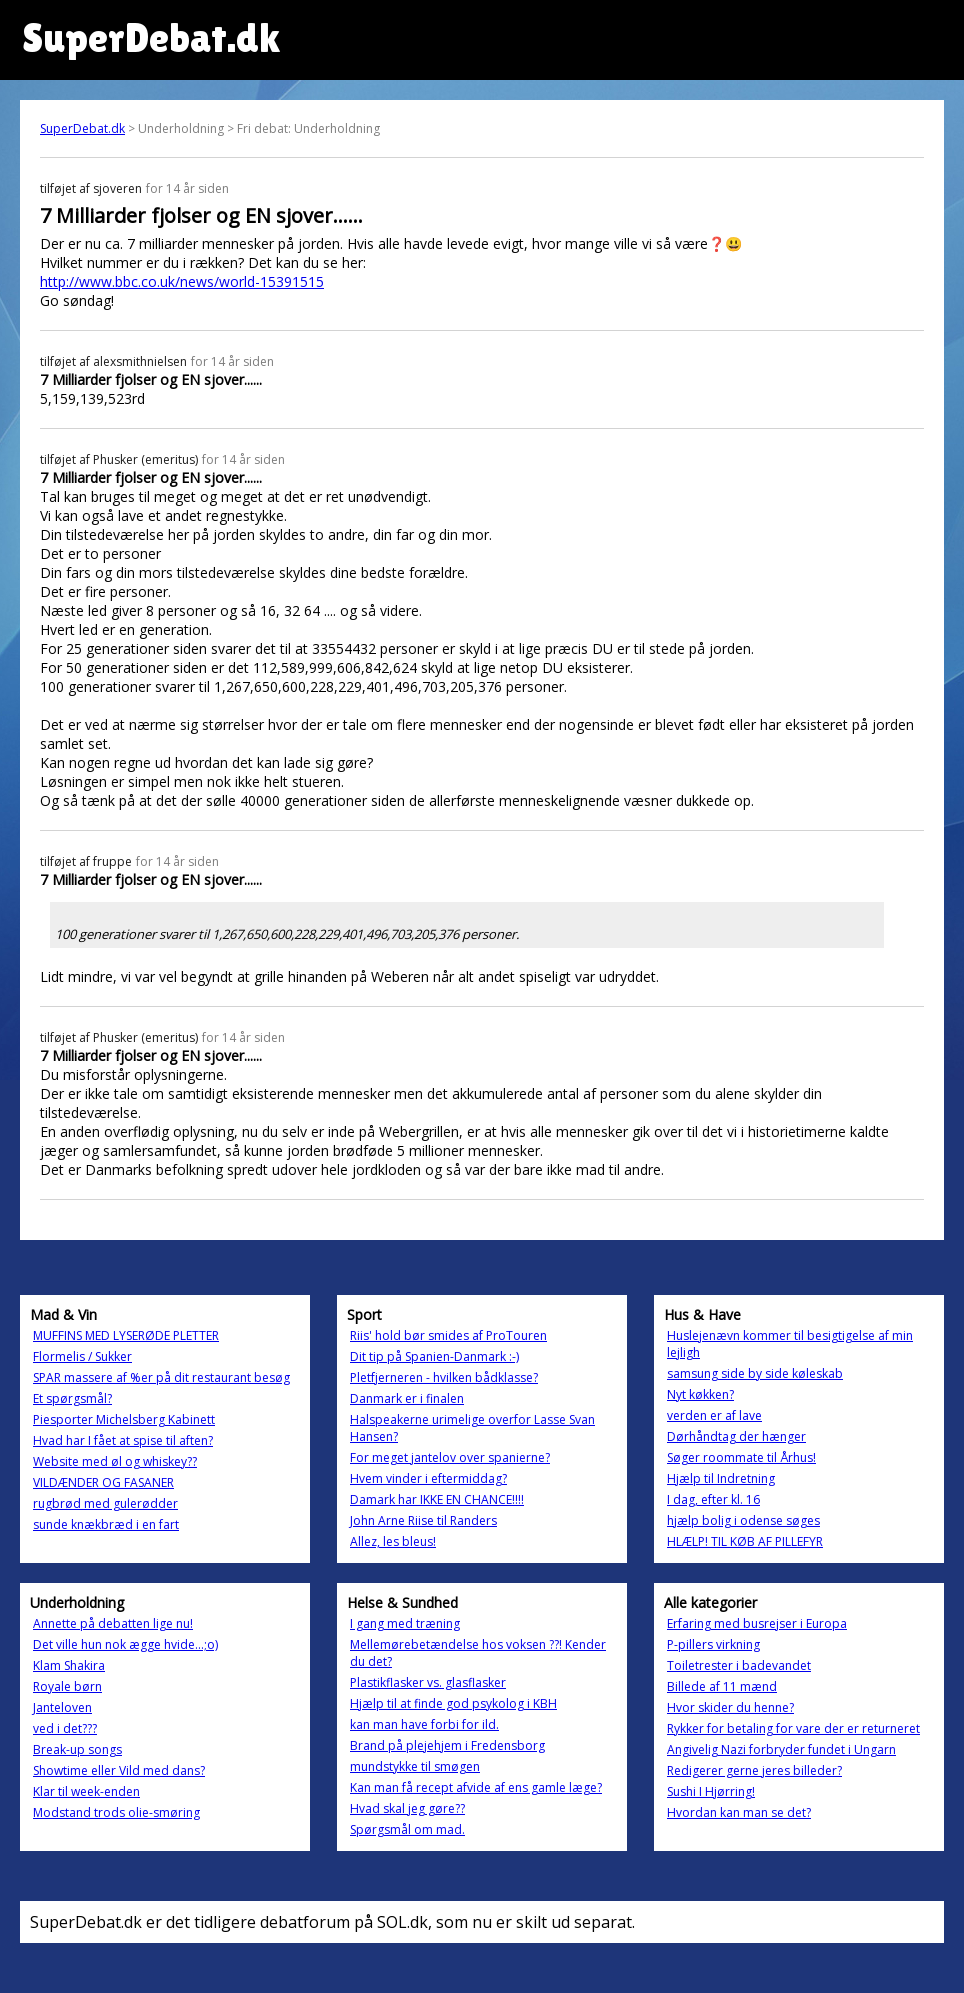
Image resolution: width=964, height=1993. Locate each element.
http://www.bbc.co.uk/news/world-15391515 (182, 281)
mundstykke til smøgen (415, 1766)
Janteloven (62, 1707)
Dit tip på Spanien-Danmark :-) (434, 1356)
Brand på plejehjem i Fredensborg (447, 1745)
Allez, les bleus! (393, 1541)
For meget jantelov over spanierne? (450, 1457)
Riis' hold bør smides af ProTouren (448, 1335)
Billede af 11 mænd (722, 1686)
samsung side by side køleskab (755, 1373)
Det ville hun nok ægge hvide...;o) (125, 1644)
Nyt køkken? (700, 1394)
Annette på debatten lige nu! (113, 1623)
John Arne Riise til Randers (423, 1520)
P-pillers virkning (713, 1644)
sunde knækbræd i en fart (106, 1524)
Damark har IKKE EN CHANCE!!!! (437, 1499)
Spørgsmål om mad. (407, 1829)
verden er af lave (714, 1415)
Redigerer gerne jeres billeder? (754, 1770)
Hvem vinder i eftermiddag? (428, 1478)
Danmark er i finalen (407, 1398)
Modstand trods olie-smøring (116, 1812)
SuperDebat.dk (82, 128)
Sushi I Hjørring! (711, 1791)
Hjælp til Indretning (721, 1478)
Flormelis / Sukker (82, 1356)
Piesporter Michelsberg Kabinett (124, 1419)
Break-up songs (77, 1749)
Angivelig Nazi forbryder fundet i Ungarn (781, 1749)
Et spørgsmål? (72, 1398)
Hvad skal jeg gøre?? (407, 1808)
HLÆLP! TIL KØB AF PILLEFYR (745, 1541)
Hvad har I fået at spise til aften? (123, 1440)
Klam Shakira (69, 1665)
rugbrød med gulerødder (105, 1503)
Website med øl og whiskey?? (115, 1461)
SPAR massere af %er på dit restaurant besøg (161, 1377)
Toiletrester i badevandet (739, 1665)
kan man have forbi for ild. (424, 1724)
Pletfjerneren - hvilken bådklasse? (444, 1377)
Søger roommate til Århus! (741, 1457)
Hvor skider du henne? (730, 1707)
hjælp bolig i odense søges (743, 1520)
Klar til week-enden (86, 1791)
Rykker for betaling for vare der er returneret (793, 1728)
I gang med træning (405, 1623)
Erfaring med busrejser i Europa (757, 1623)
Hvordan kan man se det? (739, 1812)
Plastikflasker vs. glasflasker (428, 1682)
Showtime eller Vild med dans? (119, 1770)
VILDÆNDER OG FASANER (103, 1482)
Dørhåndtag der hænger (736, 1436)
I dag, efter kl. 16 (713, 1499)
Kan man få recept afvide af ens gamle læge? (476, 1787)
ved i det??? (65, 1728)
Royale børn (67, 1686)
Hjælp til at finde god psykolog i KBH (453, 1703)
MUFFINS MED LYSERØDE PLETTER (126, 1335)
